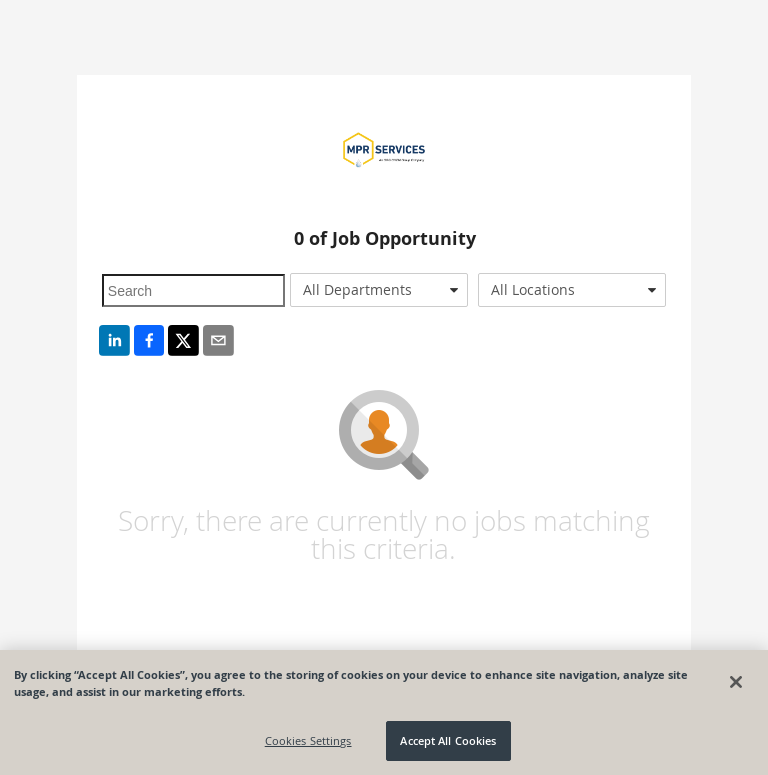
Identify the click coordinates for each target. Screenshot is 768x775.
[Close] (736, 682)
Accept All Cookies (448, 740)
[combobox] (379, 290)
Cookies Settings (308, 740)
